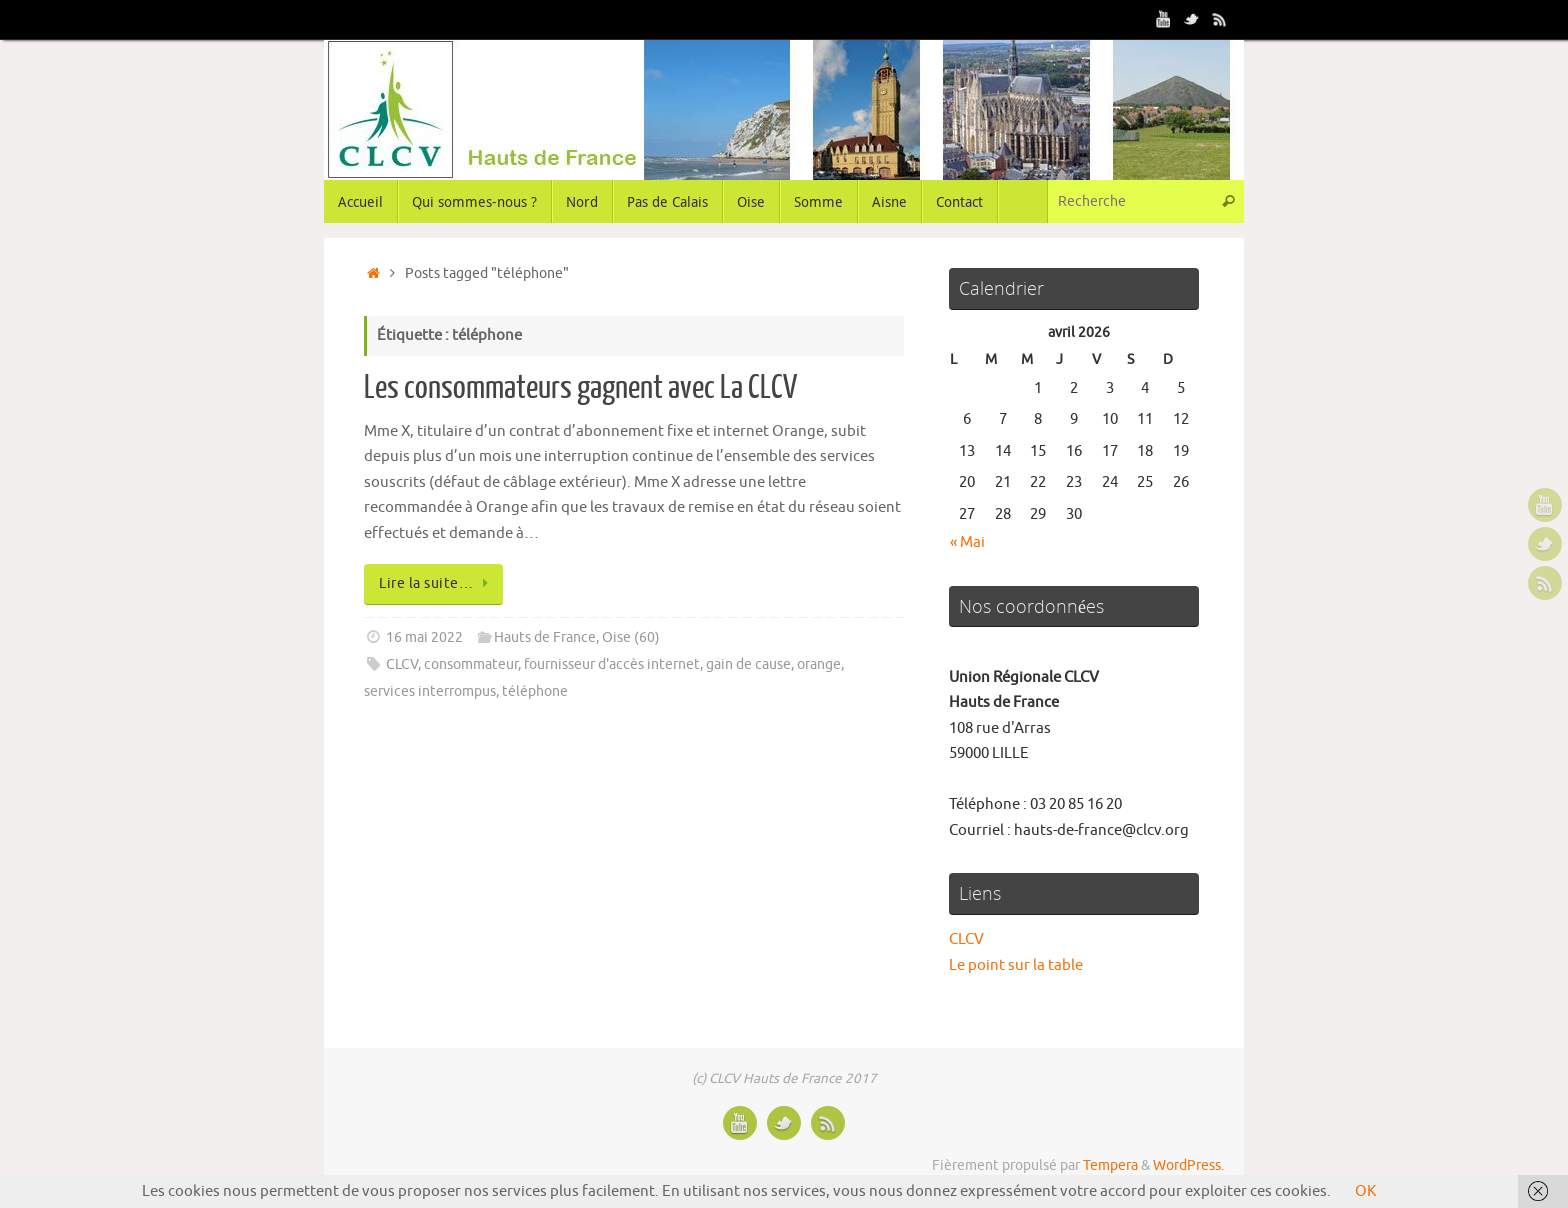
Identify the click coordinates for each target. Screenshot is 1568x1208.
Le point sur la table (1016, 965)
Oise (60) (631, 637)
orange (819, 664)
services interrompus (430, 691)
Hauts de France (545, 637)
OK (1365, 1191)
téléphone (535, 691)
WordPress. (1188, 1165)
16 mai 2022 (424, 637)
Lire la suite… (437, 583)
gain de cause (748, 664)
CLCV (402, 664)
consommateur (471, 664)
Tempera (1110, 1165)
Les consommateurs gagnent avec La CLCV (580, 388)
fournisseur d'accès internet (612, 664)
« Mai (967, 542)
